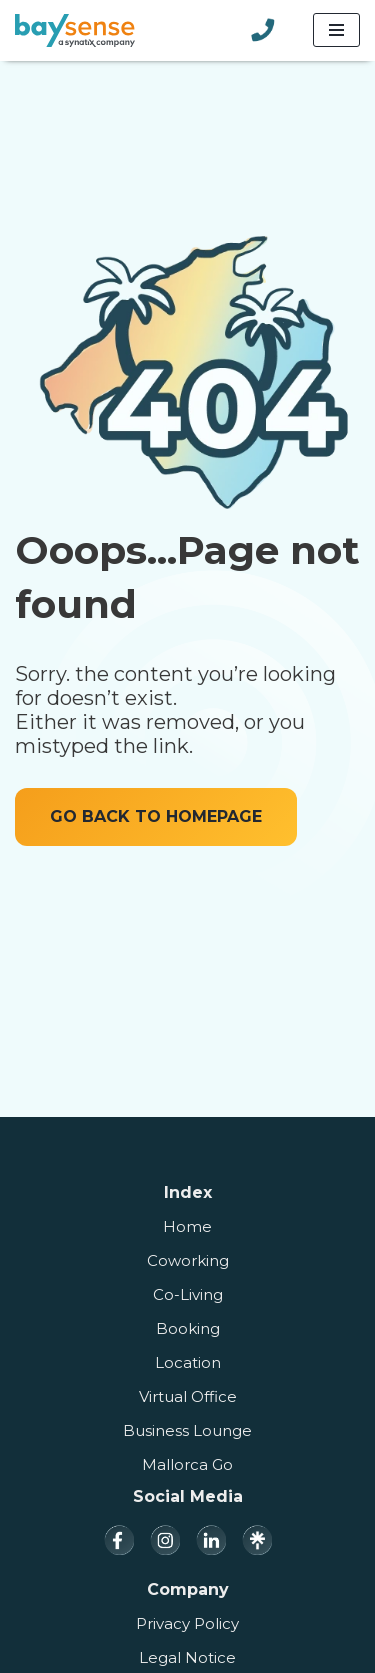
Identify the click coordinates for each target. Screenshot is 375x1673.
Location (188, 1362)
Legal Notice (187, 1657)
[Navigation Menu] (336, 30)
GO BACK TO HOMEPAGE (156, 816)
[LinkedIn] (211, 1540)
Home (187, 1226)
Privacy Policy (187, 1623)
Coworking (188, 1260)
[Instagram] (165, 1540)
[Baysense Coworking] (75, 30)
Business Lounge (187, 1430)
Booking (188, 1328)
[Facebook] (119, 1540)
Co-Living (188, 1294)
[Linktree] (257, 1540)
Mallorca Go (187, 1464)
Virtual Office (188, 1396)
